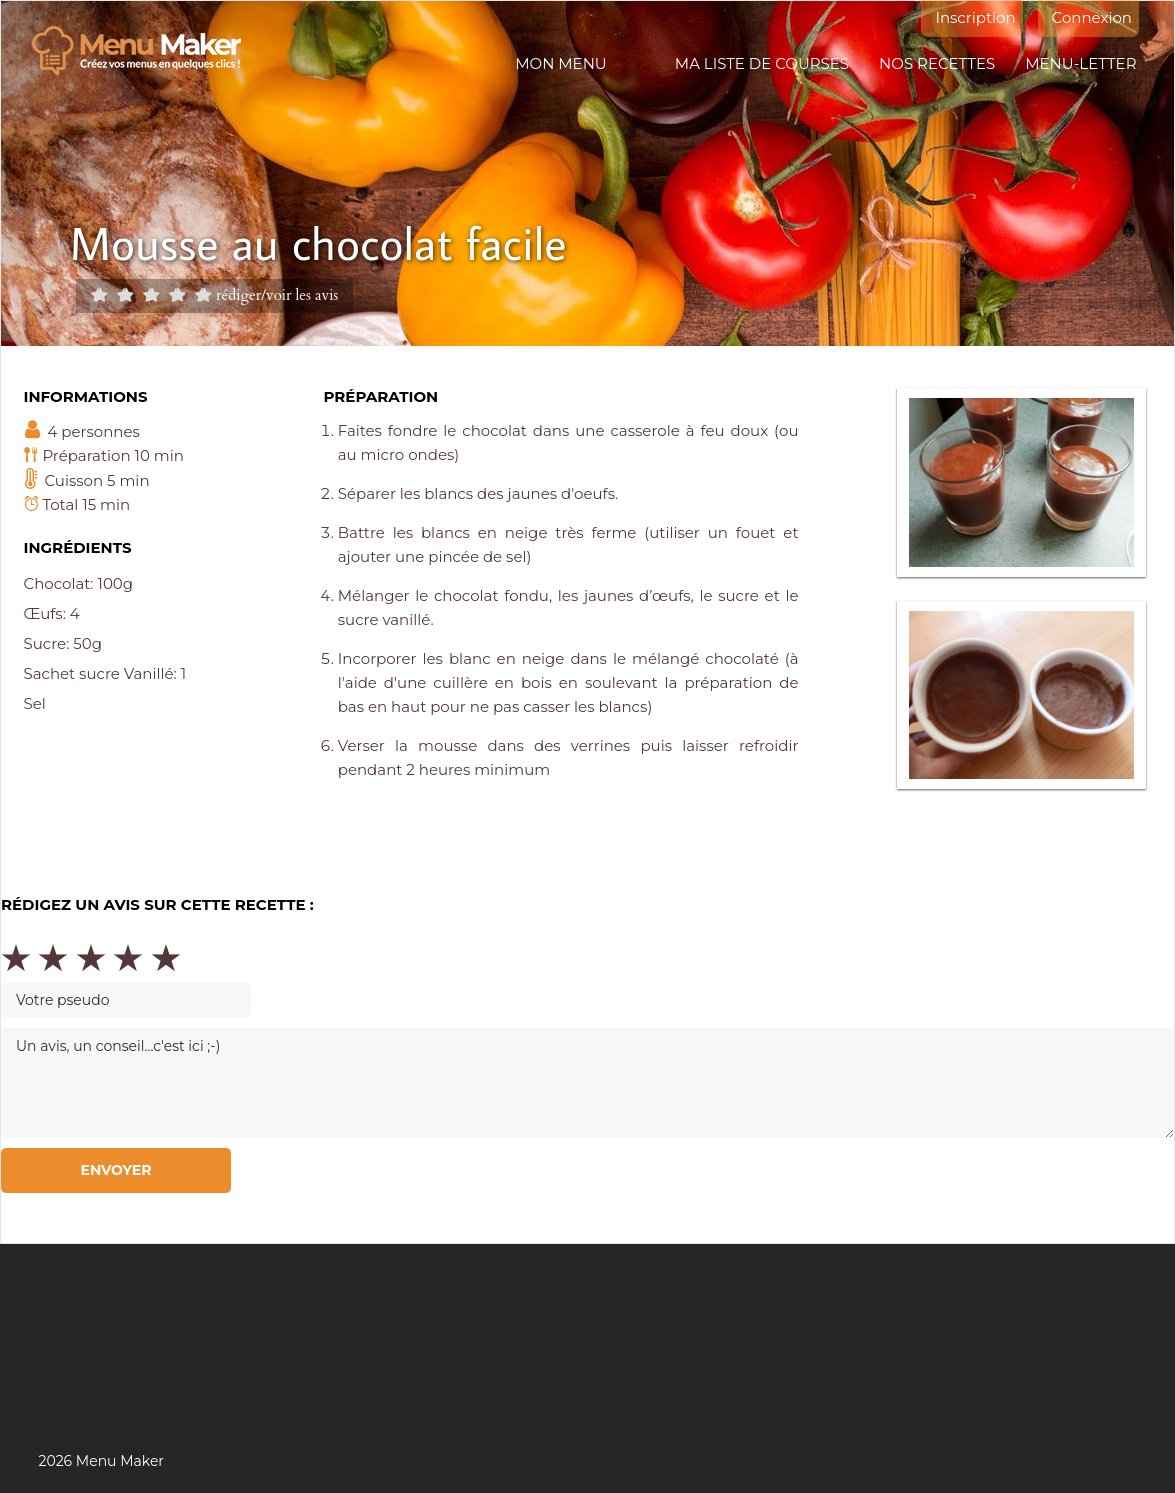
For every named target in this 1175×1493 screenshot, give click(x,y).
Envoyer (115, 1170)
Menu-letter (1080, 63)
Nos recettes (937, 63)
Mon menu (560, 63)
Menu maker (146, 51)
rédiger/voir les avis (277, 294)
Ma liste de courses (762, 63)
